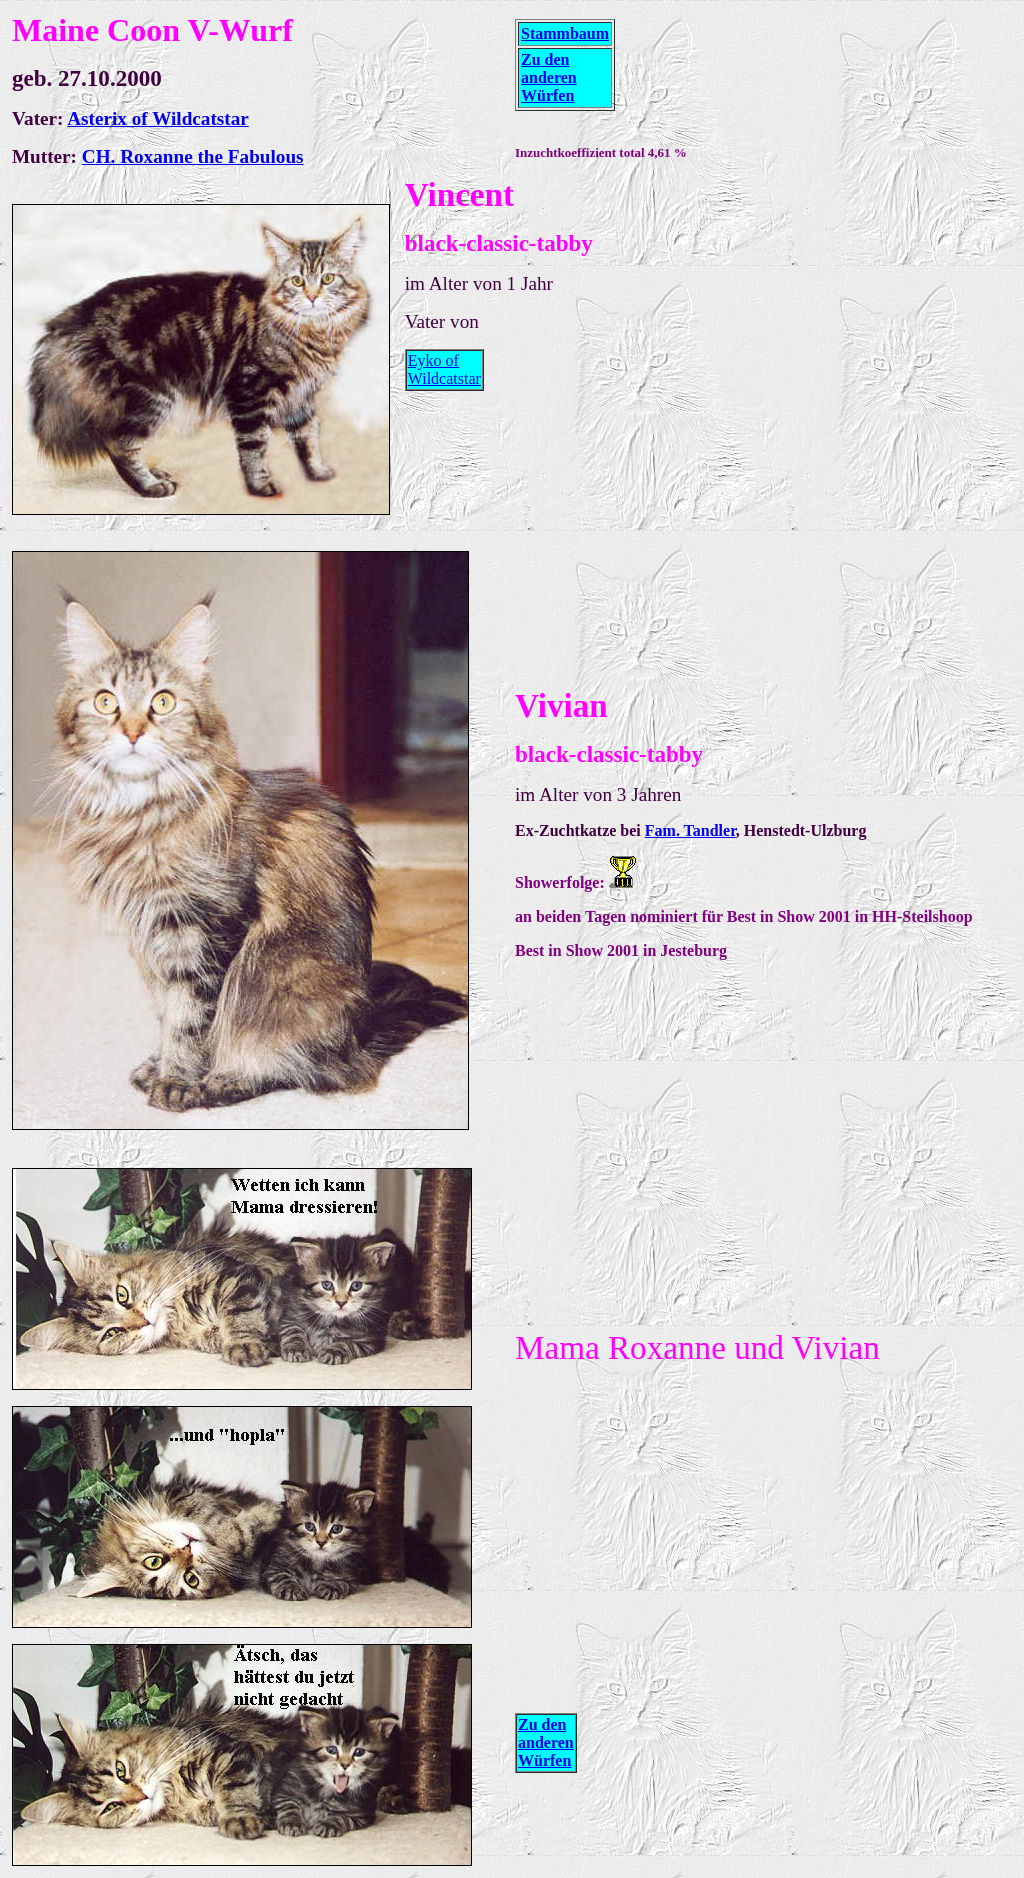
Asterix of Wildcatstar (158, 118)
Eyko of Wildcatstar (444, 369)
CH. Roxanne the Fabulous (193, 156)
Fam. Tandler (690, 830)
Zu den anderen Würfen (549, 77)
